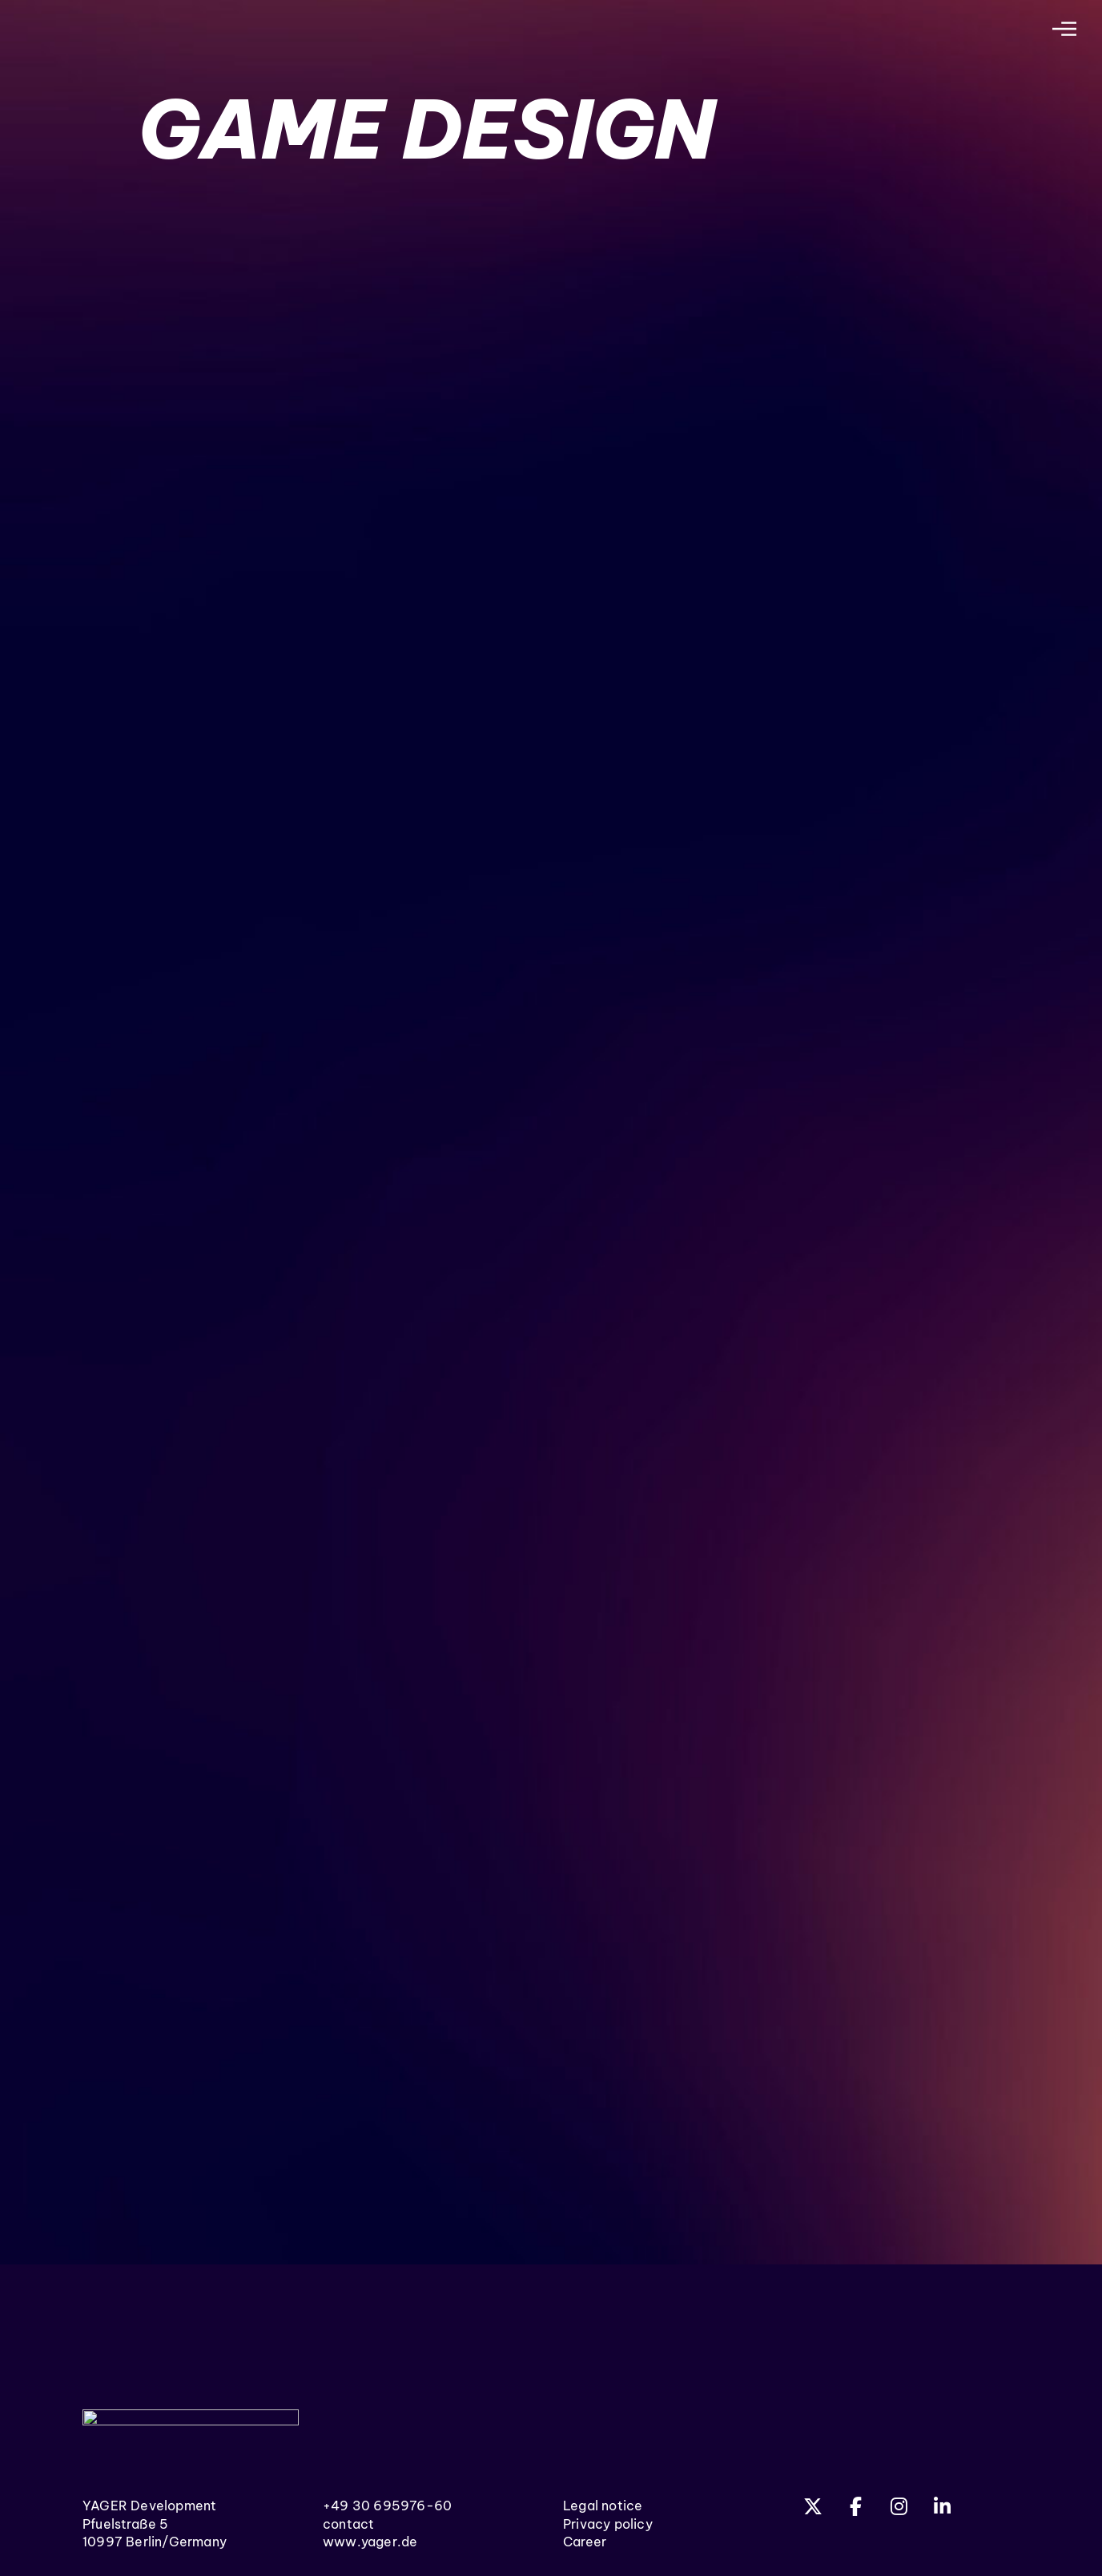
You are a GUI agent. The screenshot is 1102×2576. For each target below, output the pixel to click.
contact (348, 2524)
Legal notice (602, 2506)
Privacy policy (608, 2524)
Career (584, 2542)
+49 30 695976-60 (387, 2506)
